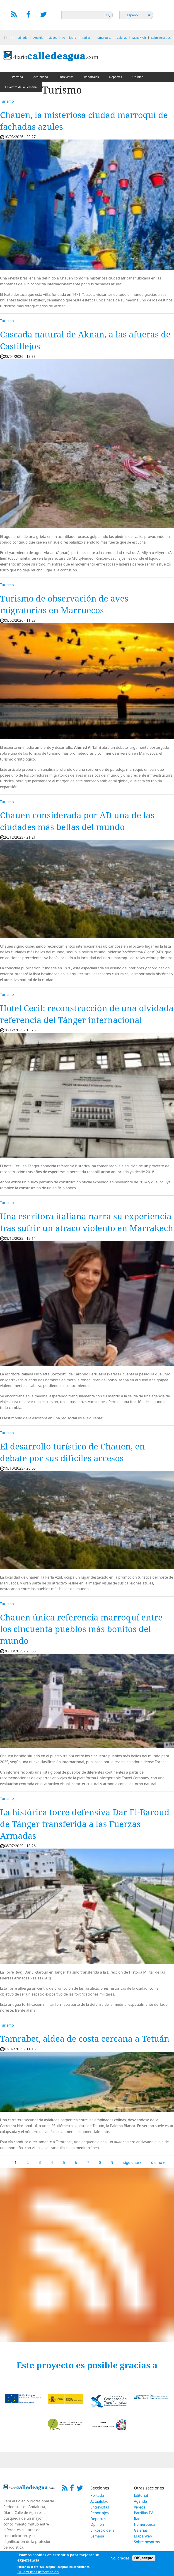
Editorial (23, 38)
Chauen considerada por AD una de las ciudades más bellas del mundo (77, 821)
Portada (17, 77)
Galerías (122, 38)
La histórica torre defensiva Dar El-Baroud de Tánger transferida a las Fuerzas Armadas (84, 1823)
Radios (86, 38)
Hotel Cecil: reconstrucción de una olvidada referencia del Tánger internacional (87, 1014)
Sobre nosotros (161, 38)
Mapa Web (139, 38)
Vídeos (52, 38)
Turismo (7, 101)
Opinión (137, 77)
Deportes (115, 77)
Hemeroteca (103, 38)
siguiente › (132, 2162)
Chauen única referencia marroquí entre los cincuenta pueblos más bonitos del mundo (81, 1629)
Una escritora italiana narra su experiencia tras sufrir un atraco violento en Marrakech (86, 1222)
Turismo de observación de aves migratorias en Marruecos (64, 604)
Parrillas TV (69, 38)
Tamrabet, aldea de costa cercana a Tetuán (84, 2038)
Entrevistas (66, 77)
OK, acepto (143, 2558)
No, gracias (120, 2558)
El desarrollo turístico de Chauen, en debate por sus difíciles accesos (72, 1452)
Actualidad (40, 77)
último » (158, 2162)
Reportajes (91, 77)
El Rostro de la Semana (21, 87)
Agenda (38, 38)
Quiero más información (38, 2571)
